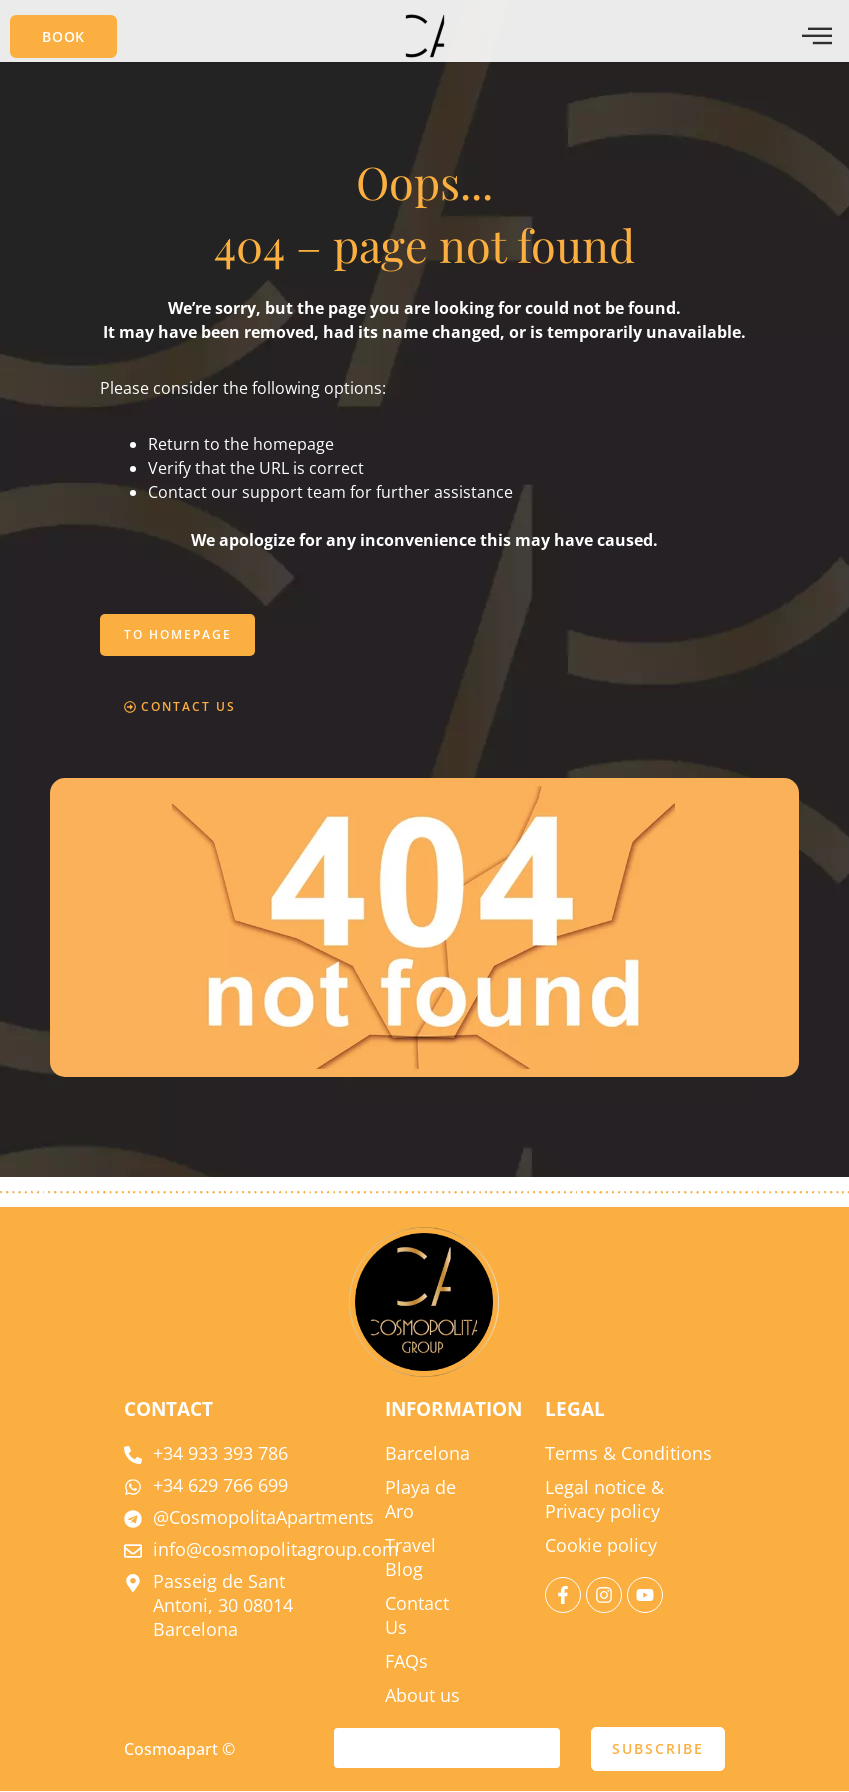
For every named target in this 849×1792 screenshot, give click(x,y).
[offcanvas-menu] (817, 36)
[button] (63, 36)
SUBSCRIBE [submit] (658, 1749)
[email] (447, 1749)
